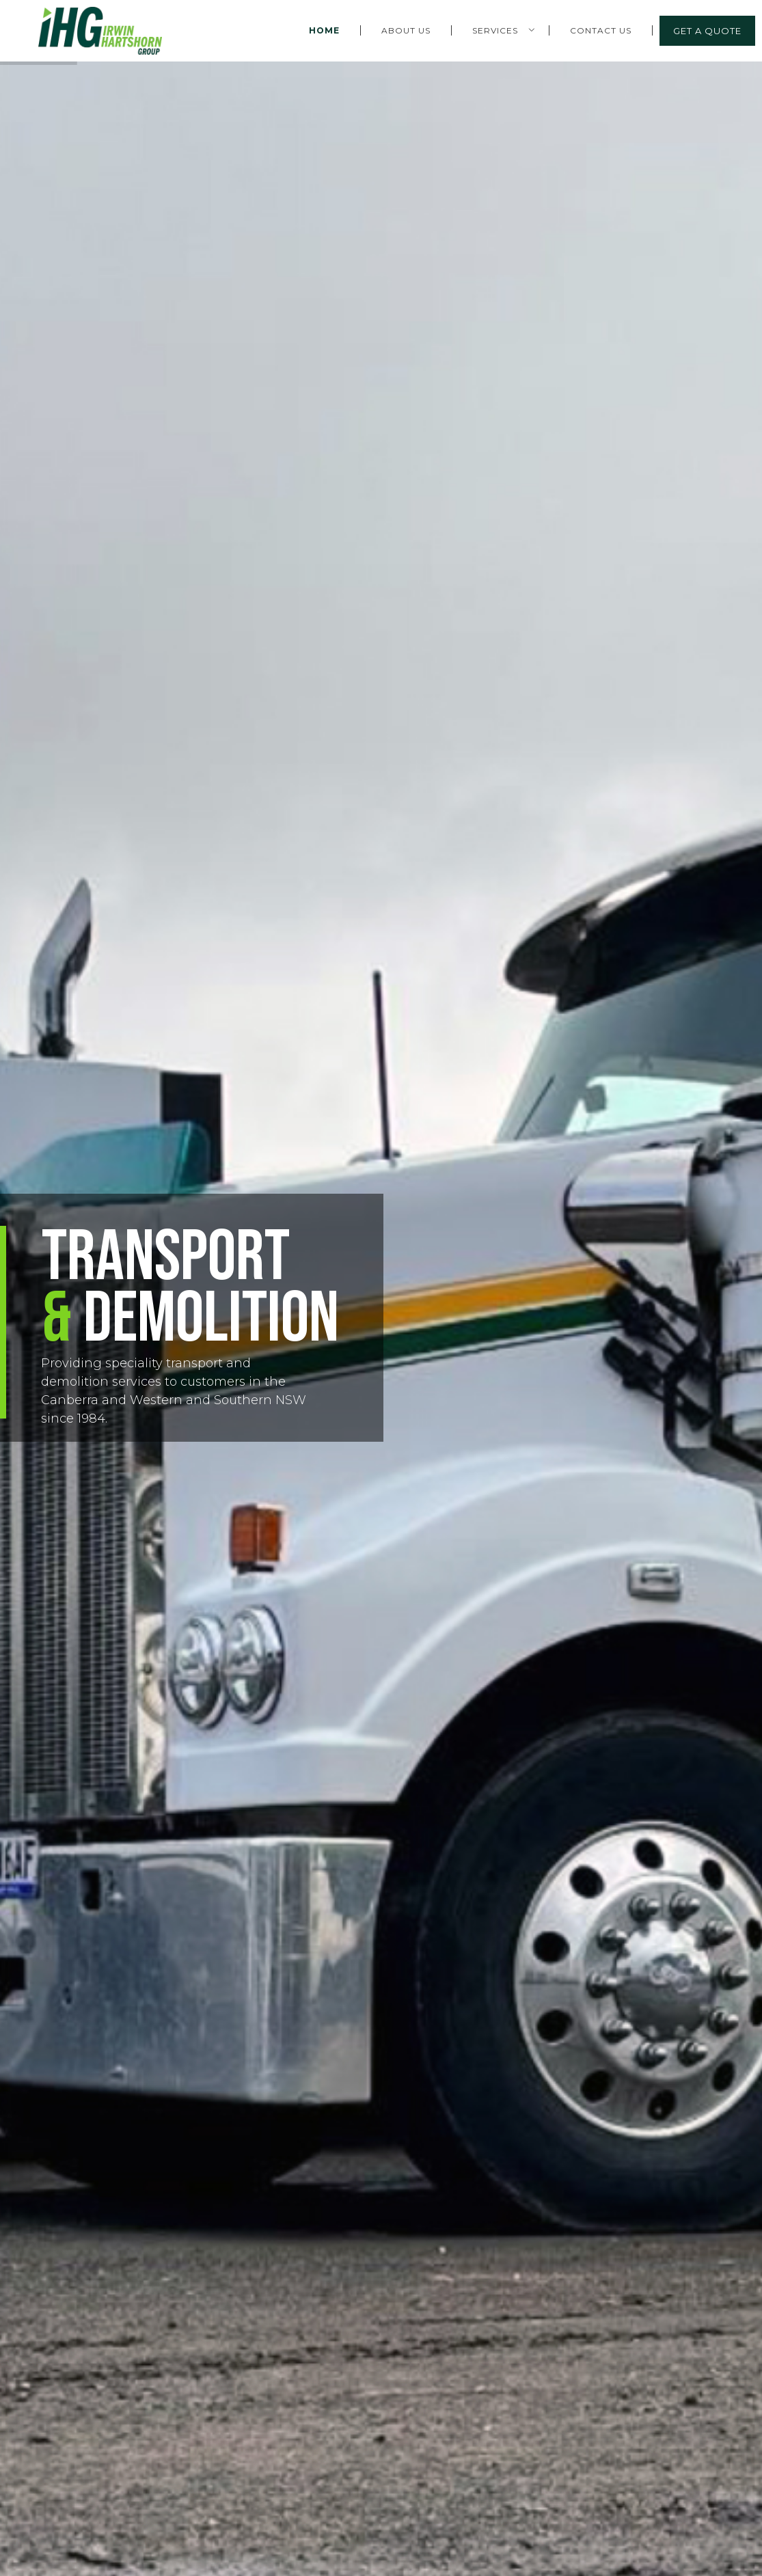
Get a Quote (707, 30)
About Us (406, 30)
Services (495, 30)
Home (324, 30)
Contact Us (600, 30)
